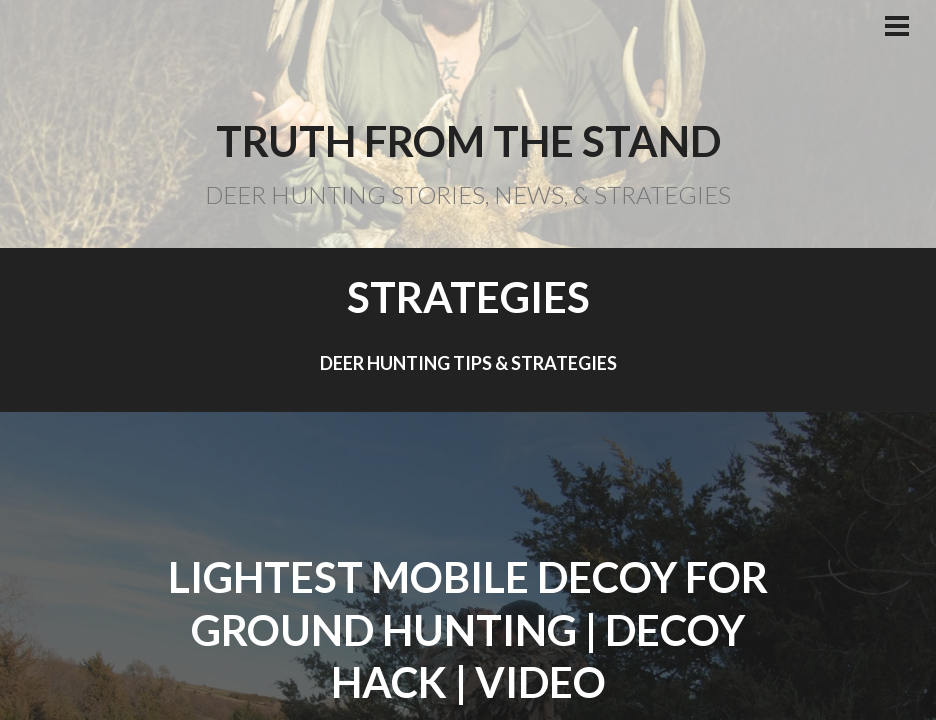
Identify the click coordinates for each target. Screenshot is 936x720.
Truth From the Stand (468, 141)
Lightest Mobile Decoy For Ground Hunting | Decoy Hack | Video (468, 629)
